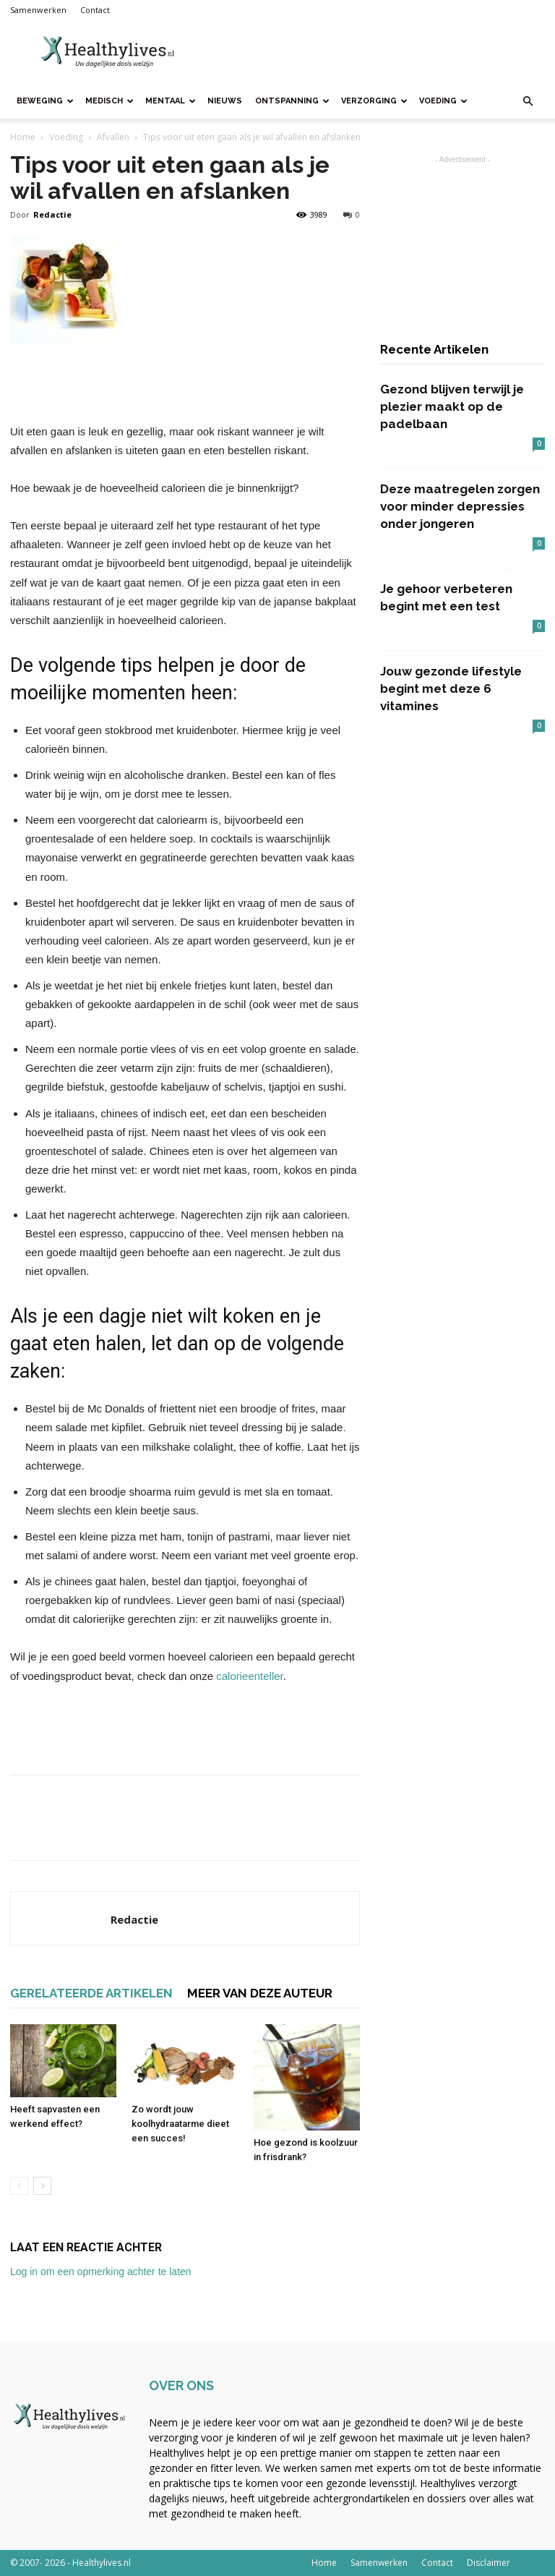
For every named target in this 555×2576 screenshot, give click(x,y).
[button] (527, 101)
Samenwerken (38, 9)
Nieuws (224, 101)
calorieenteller (249, 1676)
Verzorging (374, 101)
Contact (95, 9)
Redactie (52, 214)
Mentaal (170, 101)
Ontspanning (292, 101)
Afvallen (113, 137)
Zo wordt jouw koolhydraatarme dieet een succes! (180, 2124)
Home (22, 137)
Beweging (45, 101)
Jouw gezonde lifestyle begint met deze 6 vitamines (451, 688)
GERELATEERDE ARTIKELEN (91, 1993)
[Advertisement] (375, 52)
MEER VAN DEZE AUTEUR (259, 1993)
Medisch (109, 101)
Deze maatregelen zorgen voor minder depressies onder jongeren (460, 506)
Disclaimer (488, 2562)
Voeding (443, 101)
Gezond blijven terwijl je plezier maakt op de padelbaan (452, 406)
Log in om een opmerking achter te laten (101, 2271)
